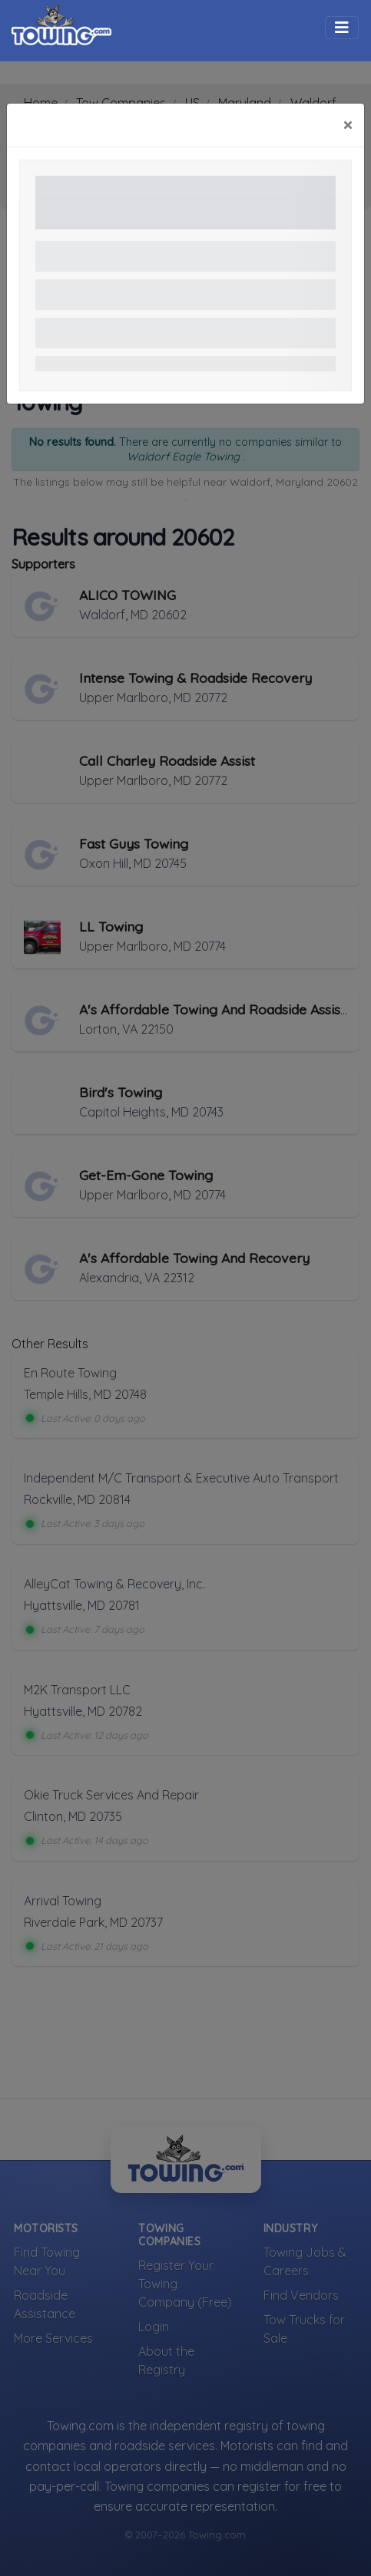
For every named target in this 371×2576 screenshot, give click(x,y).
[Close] (347, 125)
